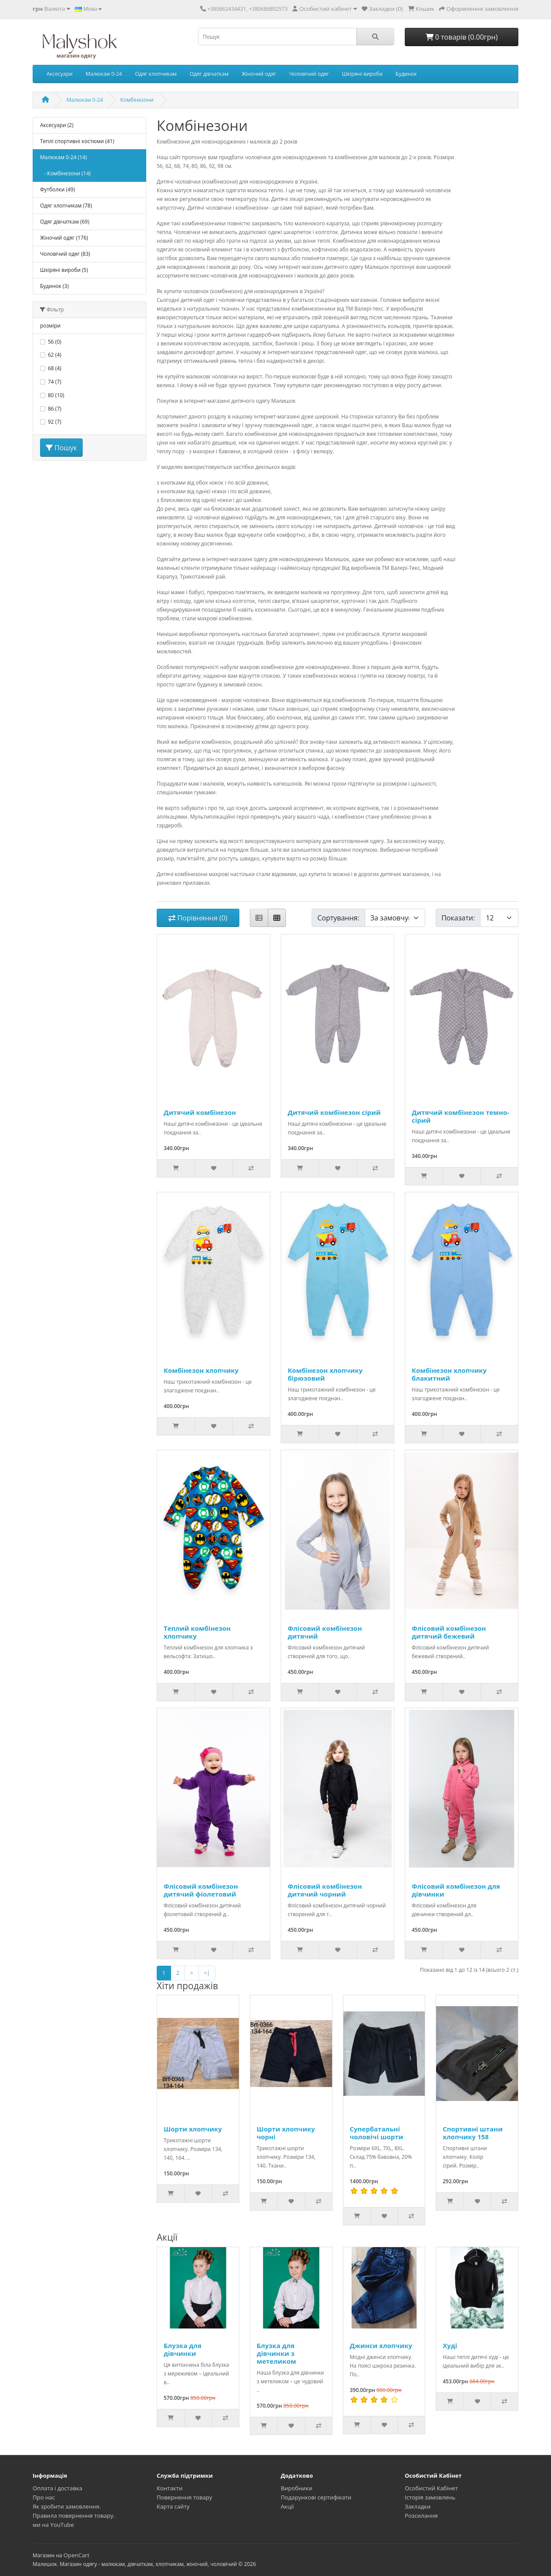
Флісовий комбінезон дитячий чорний (325, 1890)
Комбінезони (137, 100)
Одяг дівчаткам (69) (64, 221)
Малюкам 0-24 (104, 73)
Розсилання (421, 2515)
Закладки (417, 2506)
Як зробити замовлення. (67, 2506)
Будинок (406, 73)
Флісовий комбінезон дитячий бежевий (449, 1632)
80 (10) (56, 395)
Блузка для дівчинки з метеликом (276, 2353)
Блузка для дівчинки (183, 2349)
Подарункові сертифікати (316, 2497)
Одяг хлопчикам (156, 73)
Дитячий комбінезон (200, 1112)
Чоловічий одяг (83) (65, 254)
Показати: (458, 918)
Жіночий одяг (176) (64, 237)
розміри (50, 325)
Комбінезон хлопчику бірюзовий (325, 1374)
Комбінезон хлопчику (201, 1370)
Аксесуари (60, 73)
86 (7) (54, 408)
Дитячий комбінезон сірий (334, 1112)
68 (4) (54, 368)
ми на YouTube (53, 2525)
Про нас (44, 2497)
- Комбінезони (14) (65, 173)
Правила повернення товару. (74, 2515)
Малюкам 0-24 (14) (63, 157)
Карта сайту (173, 2506)
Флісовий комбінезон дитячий (325, 1632)
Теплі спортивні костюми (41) (77, 141)
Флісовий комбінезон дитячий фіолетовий (201, 1890)
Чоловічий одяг (309, 73)
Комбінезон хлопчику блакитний (449, 1374)
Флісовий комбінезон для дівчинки (456, 1890)
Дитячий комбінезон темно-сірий (460, 1116)
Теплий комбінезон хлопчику (197, 1632)
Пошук (61, 447)
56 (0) (54, 341)
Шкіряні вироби (362, 73)
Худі (450, 2345)
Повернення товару (184, 2497)
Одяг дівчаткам (209, 73)
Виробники (296, 2488)
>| (207, 1973)
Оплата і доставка (57, 2488)
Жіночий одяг (259, 73)
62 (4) (54, 354)
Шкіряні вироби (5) (64, 270)
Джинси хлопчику (381, 2345)
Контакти (169, 2488)
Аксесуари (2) (57, 125)
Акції (287, 2506)
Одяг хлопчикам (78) (66, 205)
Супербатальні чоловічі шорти (376, 2132)
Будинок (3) (54, 286)
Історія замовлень (430, 2497)
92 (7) (54, 421)
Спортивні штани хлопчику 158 (473, 2132)
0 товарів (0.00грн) (462, 37)
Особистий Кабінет (431, 2488)
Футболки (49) (57, 189)
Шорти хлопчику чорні (286, 2132)
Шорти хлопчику (193, 2128)
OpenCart (77, 2555)
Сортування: (338, 918)
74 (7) (54, 381)
